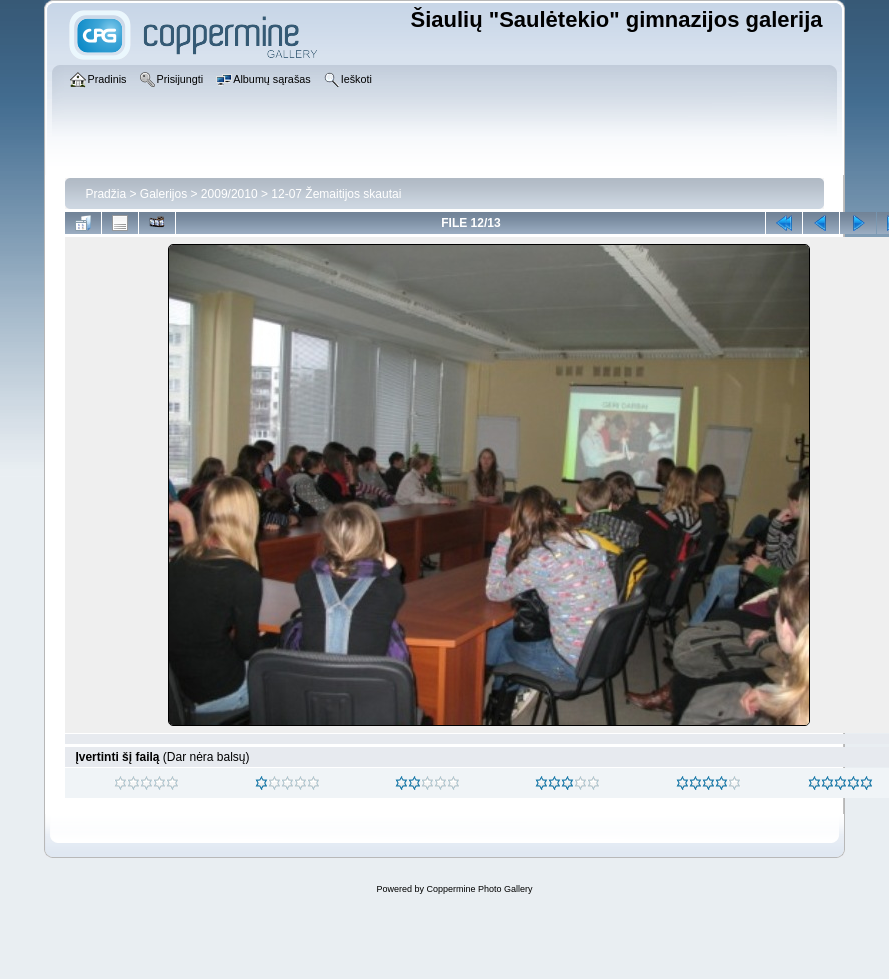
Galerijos (163, 194)
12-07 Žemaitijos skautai (336, 194)
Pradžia (105, 194)
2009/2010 (229, 194)
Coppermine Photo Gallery (479, 889)
